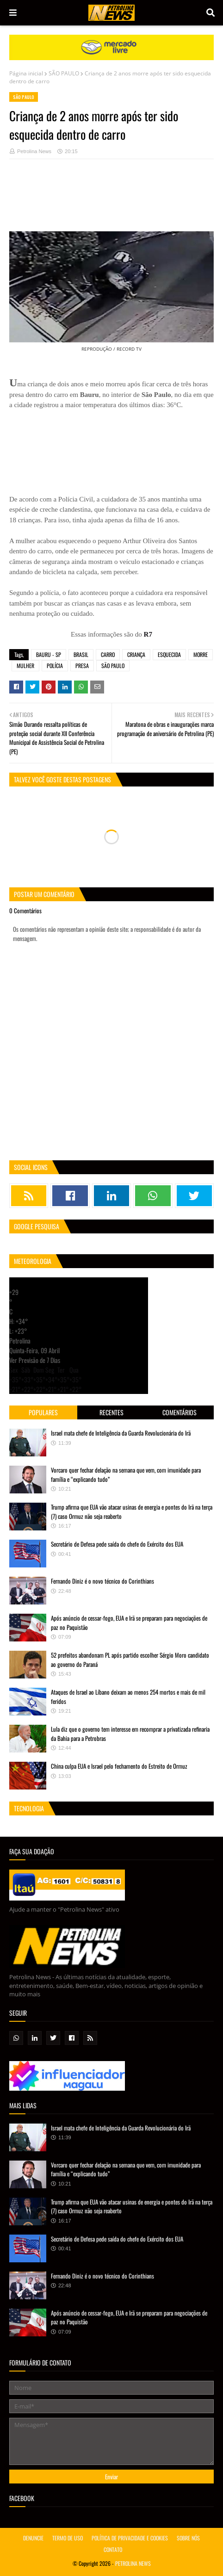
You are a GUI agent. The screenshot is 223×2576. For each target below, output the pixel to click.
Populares (43, 1412)
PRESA (82, 665)
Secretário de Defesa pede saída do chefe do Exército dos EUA (117, 1543)
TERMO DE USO (67, 2538)
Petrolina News (34, 151)
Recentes (111, 1412)
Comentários (179, 1412)
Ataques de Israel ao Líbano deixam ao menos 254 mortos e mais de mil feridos (128, 1696)
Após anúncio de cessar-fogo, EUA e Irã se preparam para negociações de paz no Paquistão (129, 1622)
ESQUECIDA (169, 654)
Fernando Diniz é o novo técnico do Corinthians (102, 1580)
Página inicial (26, 73)
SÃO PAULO (64, 73)
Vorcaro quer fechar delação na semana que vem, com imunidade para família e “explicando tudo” (126, 1474)
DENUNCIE (33, 2538)
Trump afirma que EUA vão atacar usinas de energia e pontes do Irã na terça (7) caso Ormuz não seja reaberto (131, 1511)
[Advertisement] (111, 199)
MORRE (200, 654)
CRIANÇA (136, 654)
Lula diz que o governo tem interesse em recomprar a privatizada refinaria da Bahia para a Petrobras (130, 1733)
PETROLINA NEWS (133, 2563)
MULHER (25, 665)
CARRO (108, 654)
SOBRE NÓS (188, 2538)
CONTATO (113, 2549)
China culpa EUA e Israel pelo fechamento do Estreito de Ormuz (119, 1766)
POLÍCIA (55, 665)
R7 (148, 634)
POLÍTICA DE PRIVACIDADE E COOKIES (130, 2538)
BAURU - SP (48, 654)
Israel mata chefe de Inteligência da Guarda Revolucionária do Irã (121, 1432)
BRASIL (81, 654)
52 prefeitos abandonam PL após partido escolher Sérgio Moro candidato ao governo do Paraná (130, 1659)
